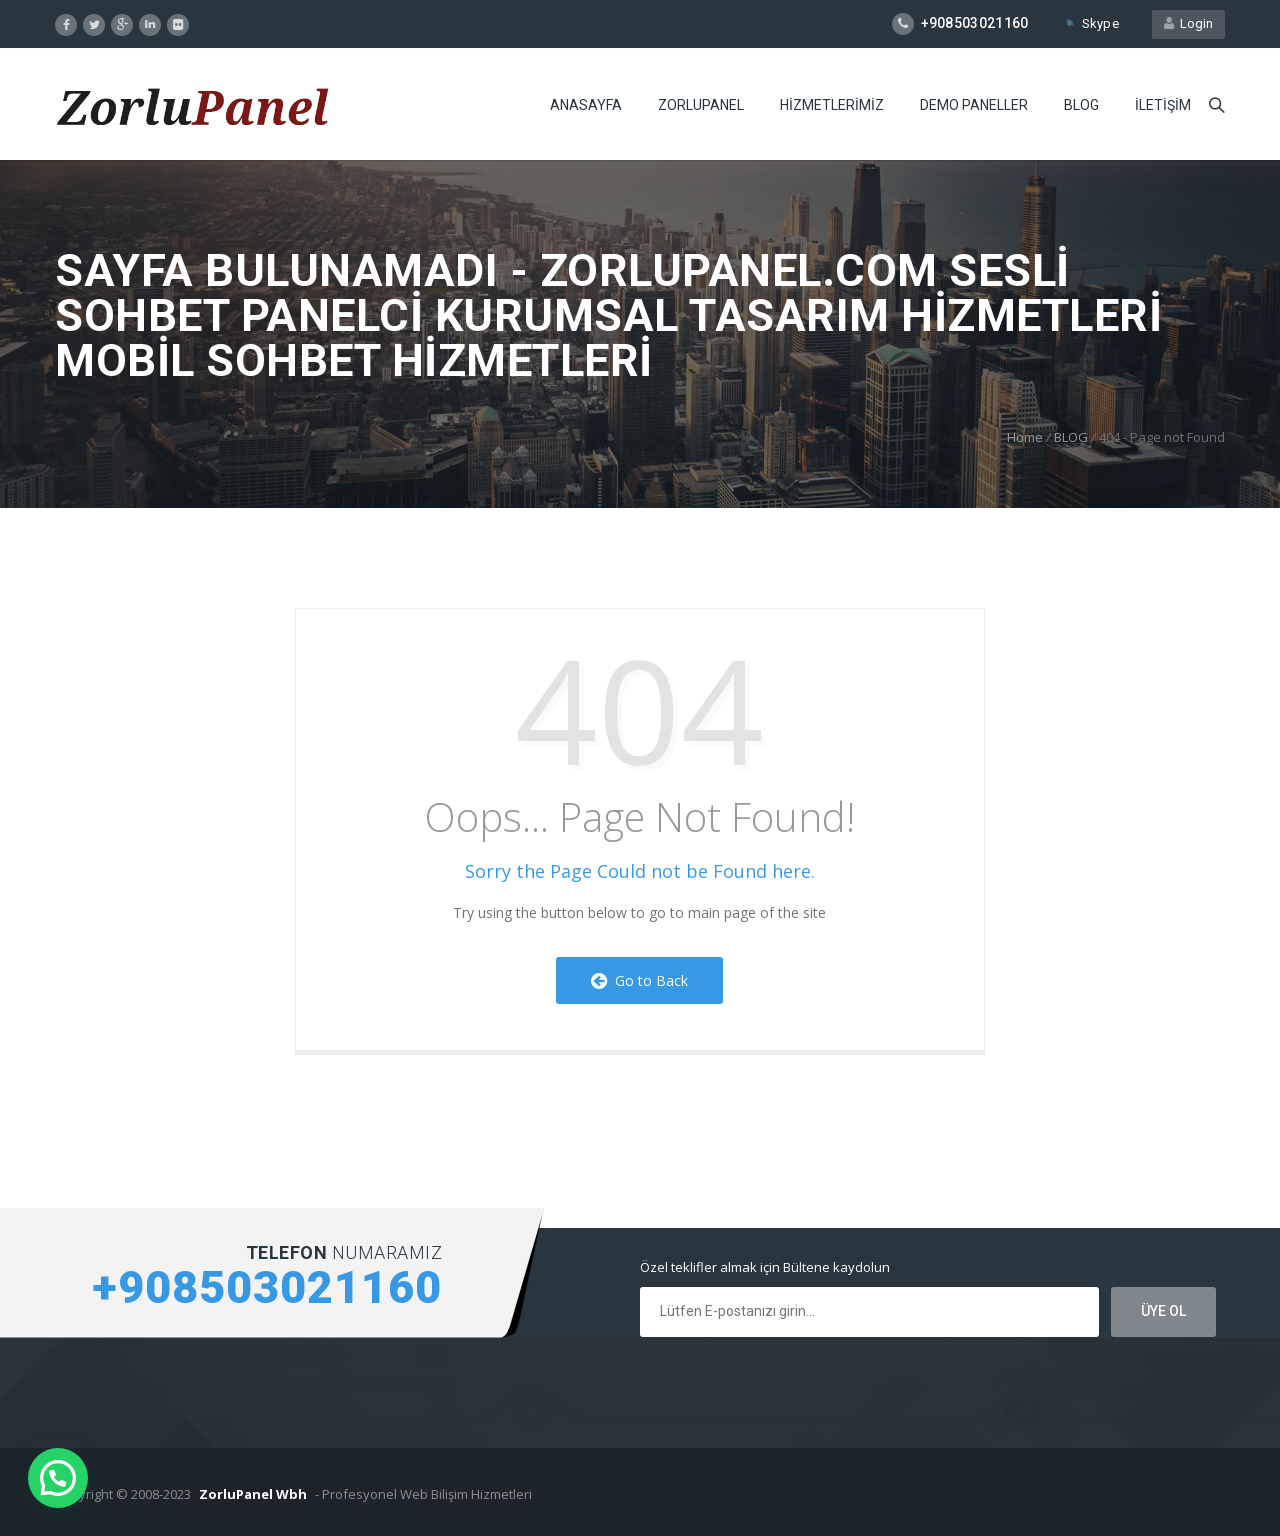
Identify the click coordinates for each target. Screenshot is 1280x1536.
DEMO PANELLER (974, 105)
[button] (58, 1478)
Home (1025, 437)
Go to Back (639, 980)
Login (1188, 23)
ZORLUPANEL (701, 105)
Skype (1091, 23)
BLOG (1081, 105)
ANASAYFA (586, 105)
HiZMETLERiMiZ (832, 105)
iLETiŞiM (1163, 105)
